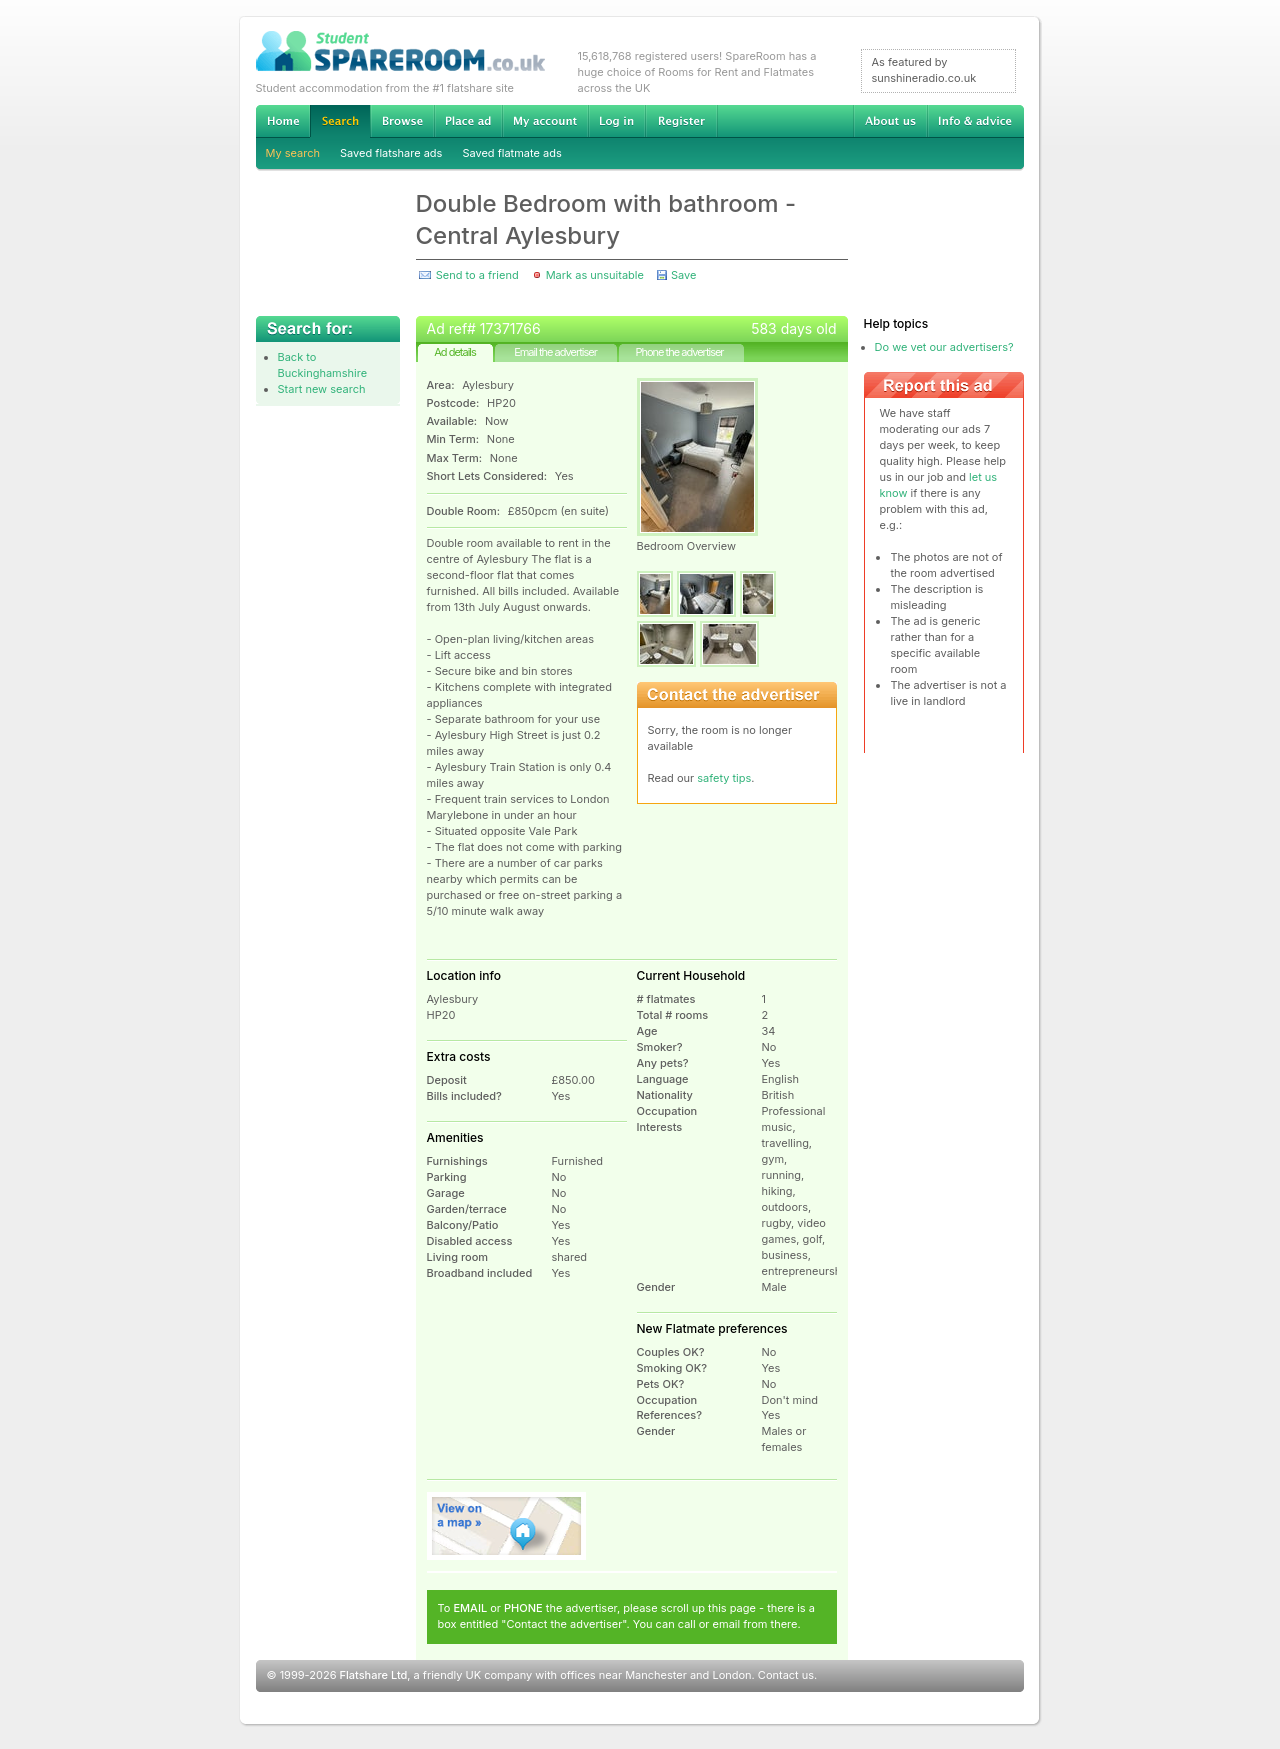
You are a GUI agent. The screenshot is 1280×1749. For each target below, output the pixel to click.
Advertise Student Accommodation (468, 121)
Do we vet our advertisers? (944, 347)
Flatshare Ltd (374, 1675)
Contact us (786, 1675)
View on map (507, 1526)
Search (340, 121)
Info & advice (975, 121)
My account (545, 121)
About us (890, 121)
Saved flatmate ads (511, 153)
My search (293, 153)
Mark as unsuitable (595, 275)
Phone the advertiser (679, 352)
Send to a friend (477, 275)
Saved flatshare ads (391, 153)
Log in (616, 121)
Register (681, 121)
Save (683, 275)
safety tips (724, 778)
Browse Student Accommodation (402, 121)
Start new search (322, 389)
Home (283, 121)
